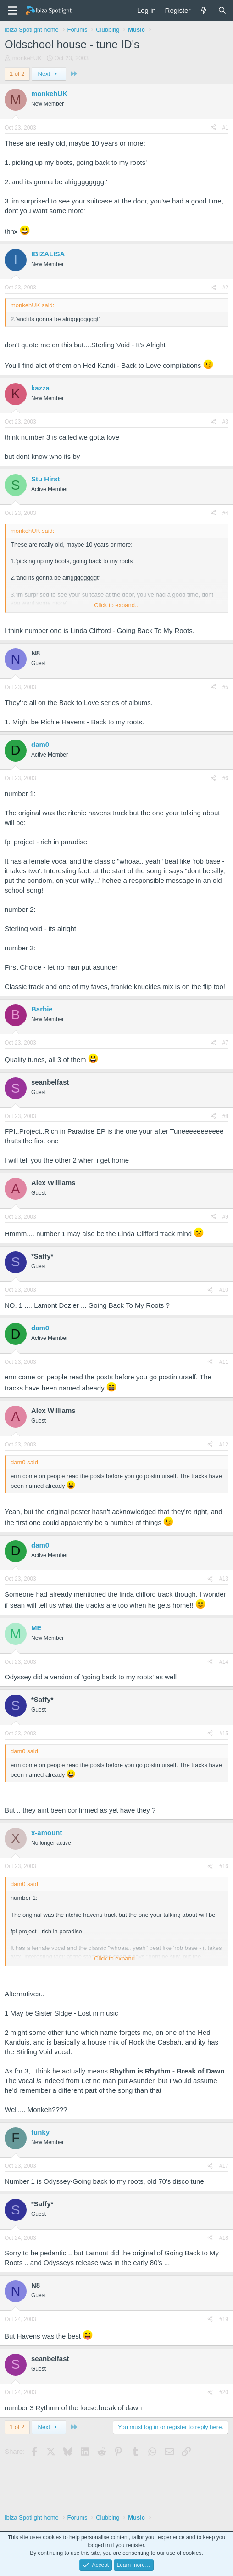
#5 (225, 687)
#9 (225, 1217)
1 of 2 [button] (17, 73)
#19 (223, 2319)
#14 (223, 1662)
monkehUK (27, 58)
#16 (223, 1866)
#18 (223, 2238)
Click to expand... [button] (117, 605)
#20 (223, 2392)
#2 (225, 287)
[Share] (213, 128)
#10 (223, 1290)
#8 (225, 1116)
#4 (225, 513)
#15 (223, 1733)
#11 (223, 1362)
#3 (225, 421)
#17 (223, 2166)
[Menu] (12, 10)
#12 (223, 1444)
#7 (225, 1042)
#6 (225, 778)
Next (49, 73)
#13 (223, 1579)
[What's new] (204, 10)
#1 (225, 127)
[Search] (222, 10)
